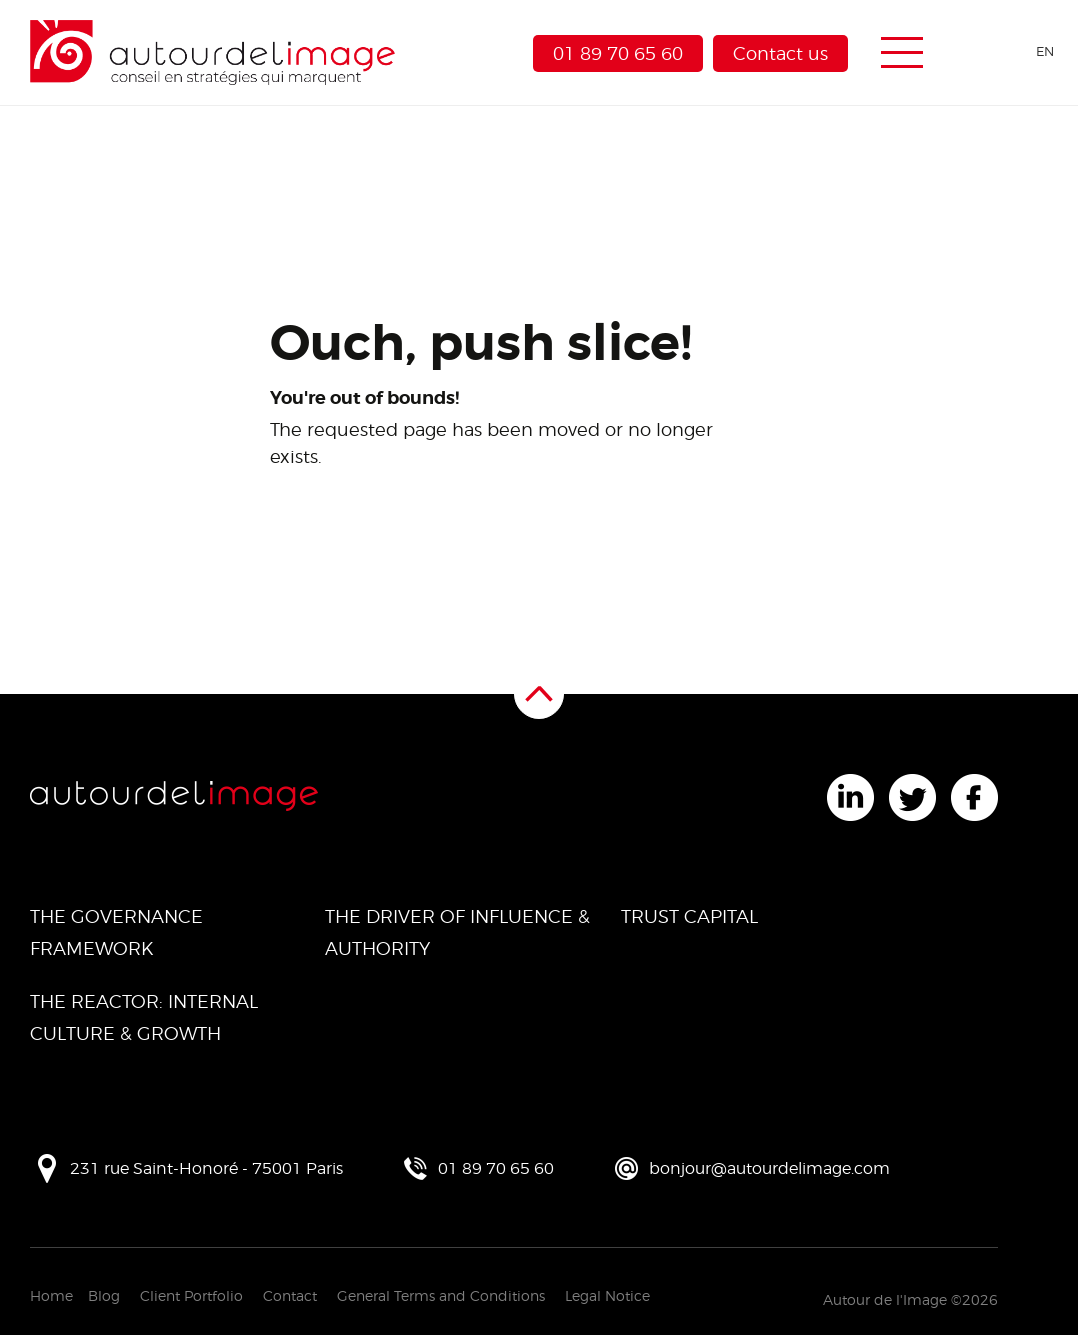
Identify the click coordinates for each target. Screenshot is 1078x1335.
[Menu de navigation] (902, 53)
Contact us (780, 53)
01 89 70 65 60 (618, 53)
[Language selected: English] (1010, 51)
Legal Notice (607, 1295)
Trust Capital (689, 916)
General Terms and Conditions (441, 1295)
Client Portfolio (191, 1295)
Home (51, 1295)
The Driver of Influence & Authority (457, 932)
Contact (290, 1295)
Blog (104, 1295)
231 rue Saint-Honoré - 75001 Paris (206, 1168)
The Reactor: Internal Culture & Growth (144, 1017)
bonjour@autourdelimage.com (769, 1168)
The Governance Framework (116, 932)
